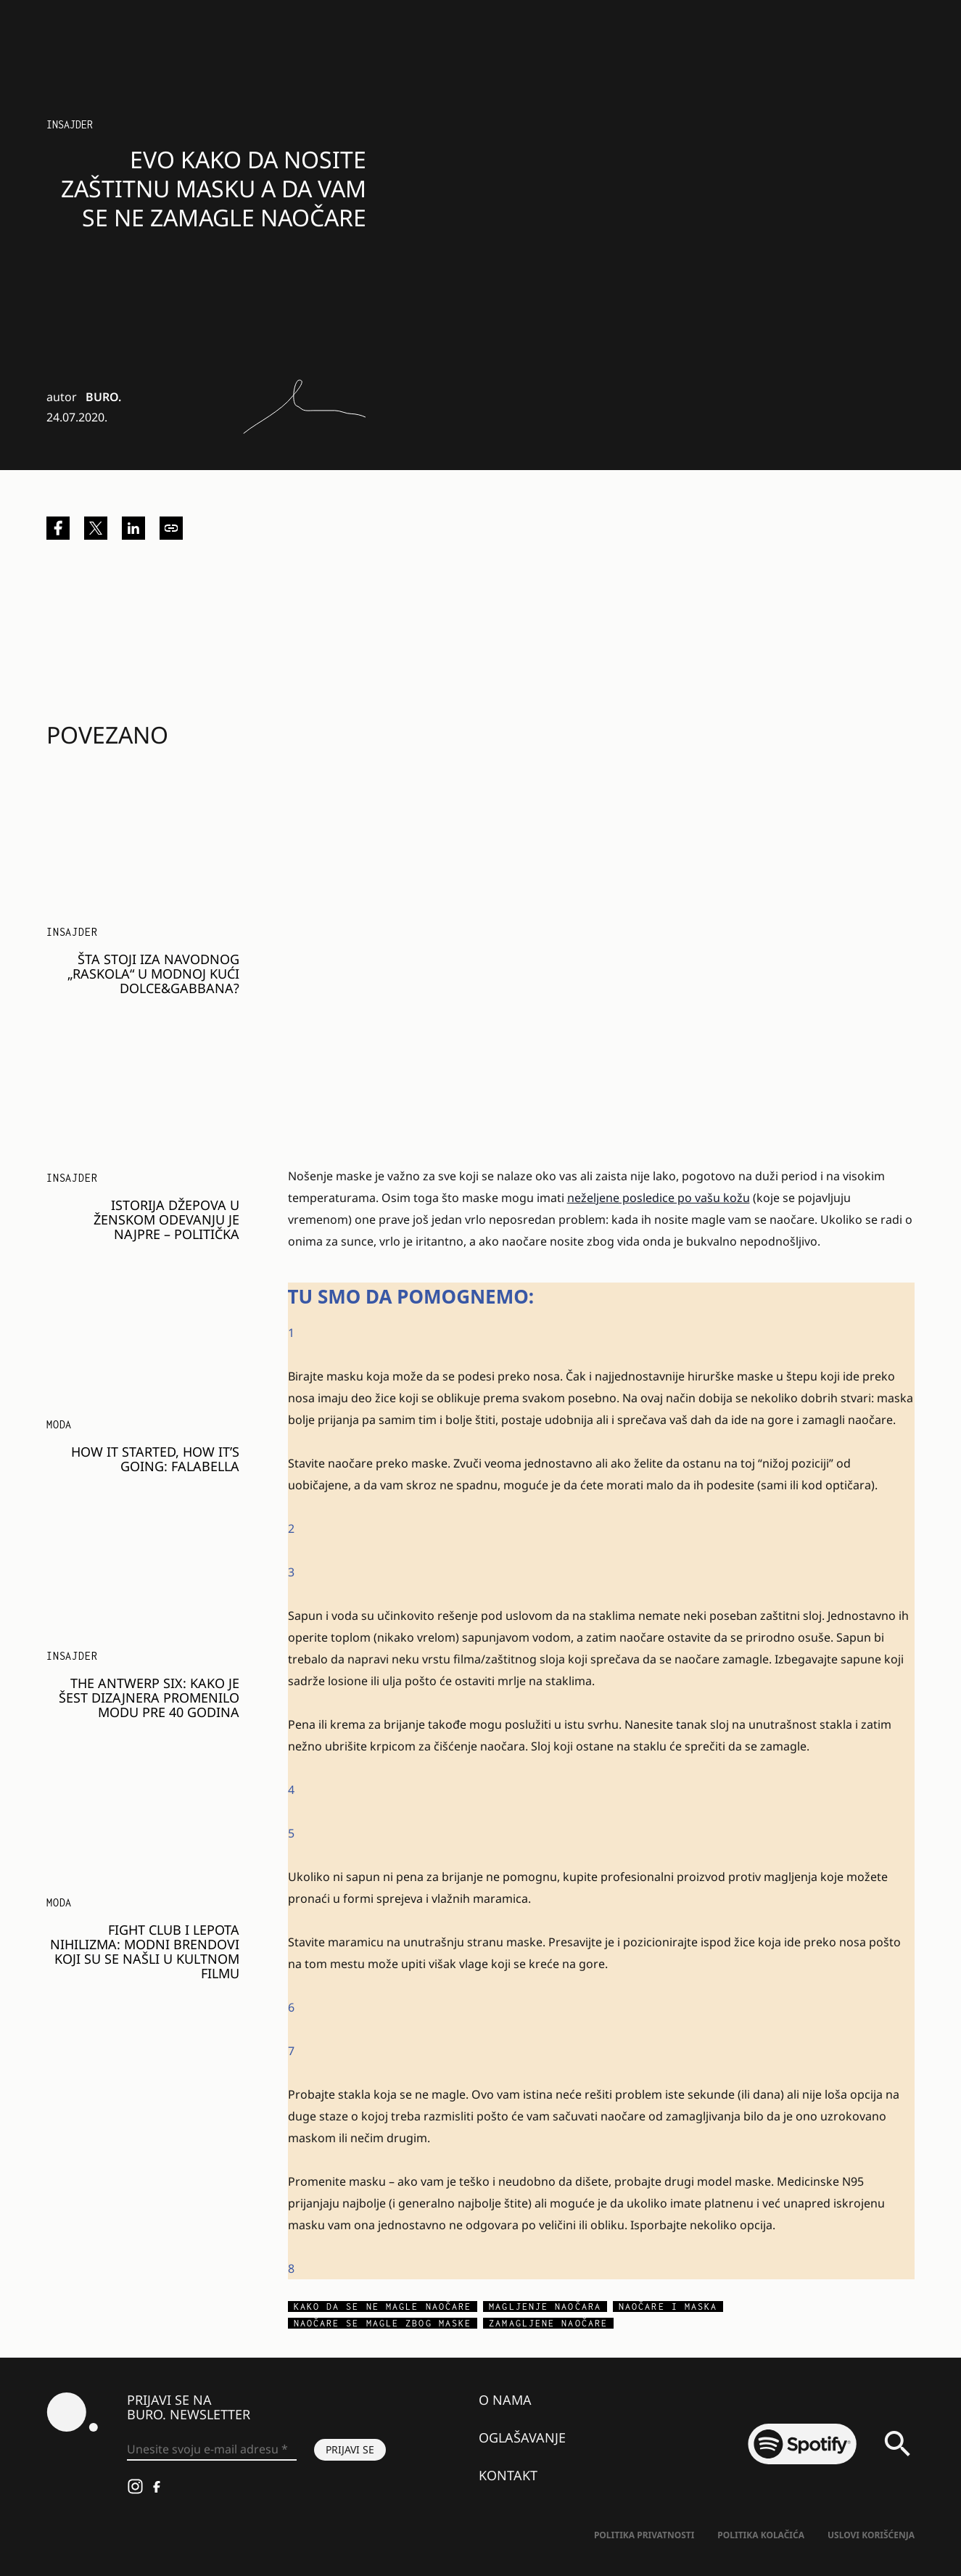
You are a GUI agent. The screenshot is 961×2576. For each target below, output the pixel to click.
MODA (59, 1424)
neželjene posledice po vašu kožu (658, 1198)
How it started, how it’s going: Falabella (155, 1459)
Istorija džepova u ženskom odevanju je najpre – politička (166, 1219)
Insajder (69, 124)
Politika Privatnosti (644, 2535)
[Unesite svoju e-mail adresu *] (212, 2450)
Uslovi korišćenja (871, 2535)
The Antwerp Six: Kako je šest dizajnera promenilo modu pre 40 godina (149, 1697)
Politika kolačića (760, 2535)
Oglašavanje (522, 2437)
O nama (505, 2399)
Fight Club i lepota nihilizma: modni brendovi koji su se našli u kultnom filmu (144, 1951)
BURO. (103, 397)
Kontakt (508, 2475)
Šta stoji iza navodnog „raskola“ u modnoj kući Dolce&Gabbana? (153, 973)
